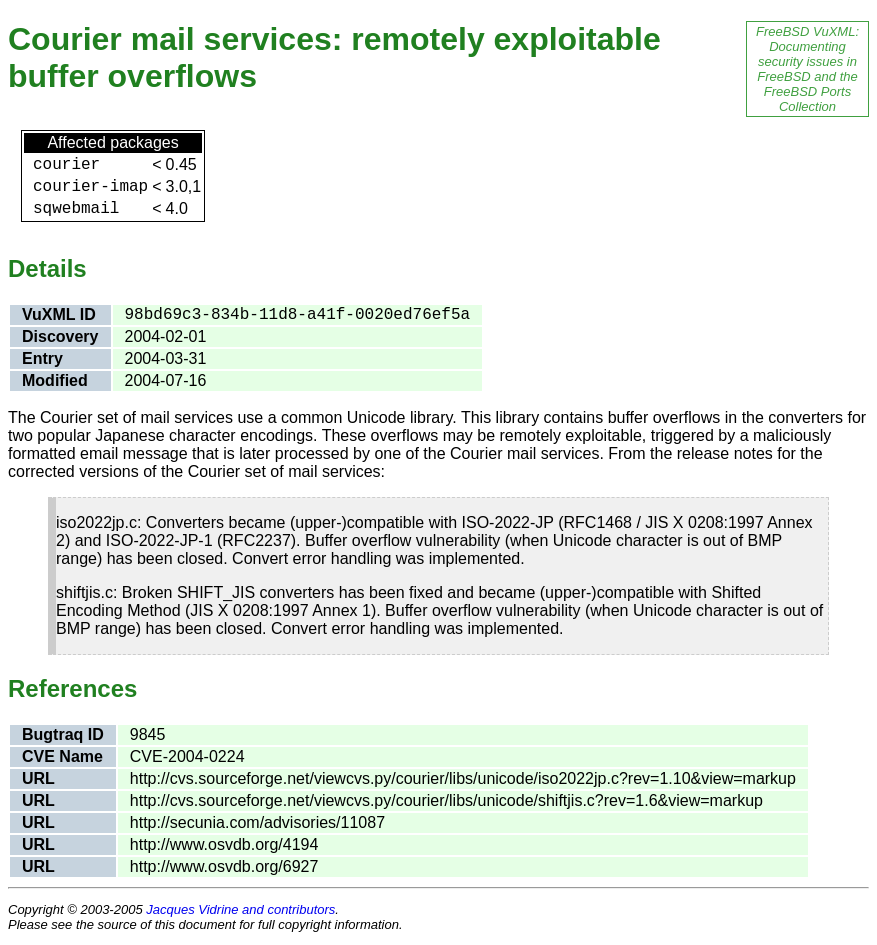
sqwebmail (76, 209)
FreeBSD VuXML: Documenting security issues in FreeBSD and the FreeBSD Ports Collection (807, 69)
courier (66, 165)
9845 (148, 734)
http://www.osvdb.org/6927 (224, 866)
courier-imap (90, 187)
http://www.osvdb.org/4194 (224, 844)
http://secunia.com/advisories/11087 (257, 822)
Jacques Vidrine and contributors (240, 909)
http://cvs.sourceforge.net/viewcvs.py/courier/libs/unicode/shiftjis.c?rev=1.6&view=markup (446, 800)
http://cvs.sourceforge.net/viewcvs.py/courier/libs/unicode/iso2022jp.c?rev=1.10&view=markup (463, 778)
